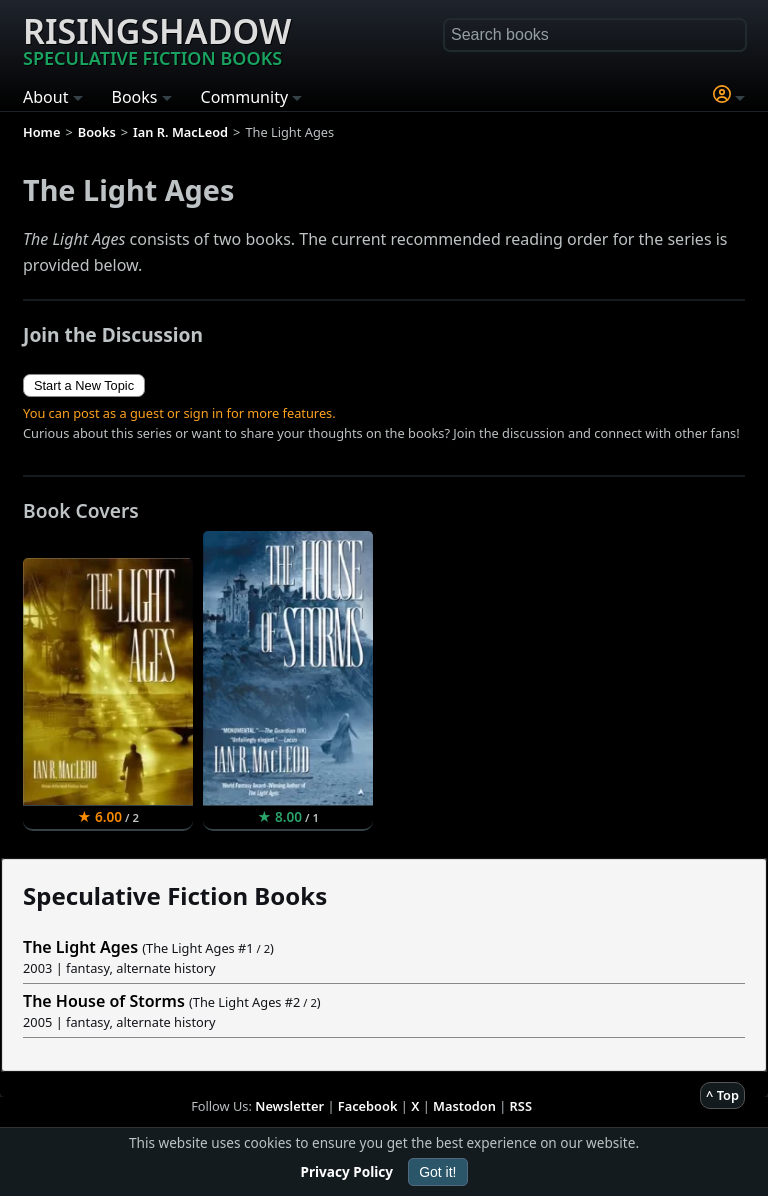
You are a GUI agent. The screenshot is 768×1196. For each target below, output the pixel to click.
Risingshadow (157, 39)
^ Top (722, 1095)
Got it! (437, 1172)
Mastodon (464, 1106)
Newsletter (289, 1106)
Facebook (368, 1106)
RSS (521, 1106)
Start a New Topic (84, 385)
